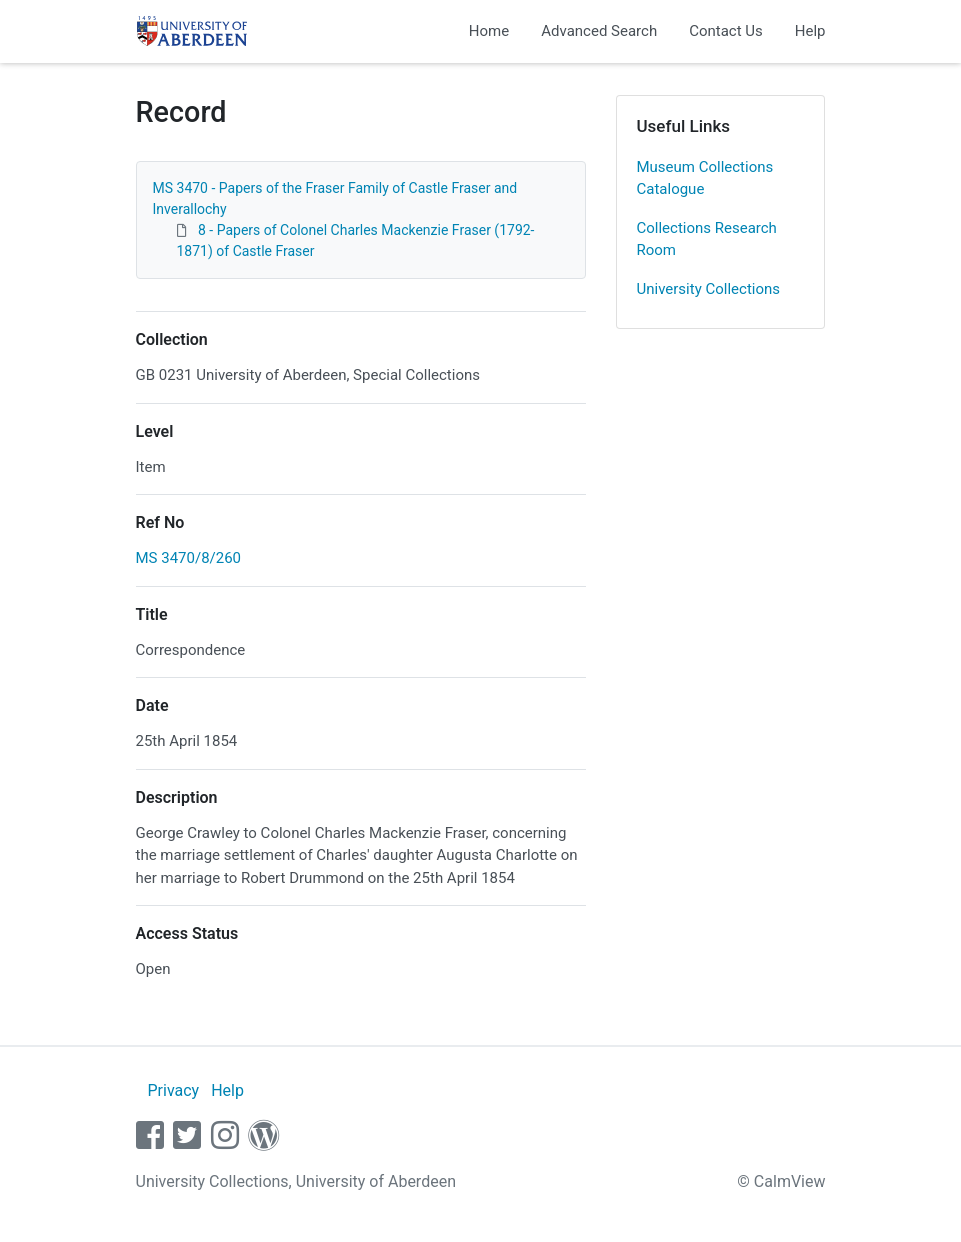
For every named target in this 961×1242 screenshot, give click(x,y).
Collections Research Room (707, 239)
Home (489, 31)
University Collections (709, 289)
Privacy (173, 1090)
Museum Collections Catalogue (705, 178)
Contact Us (726, 31)
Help (810, 31)
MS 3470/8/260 (189, 558)
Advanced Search (599, 31)
